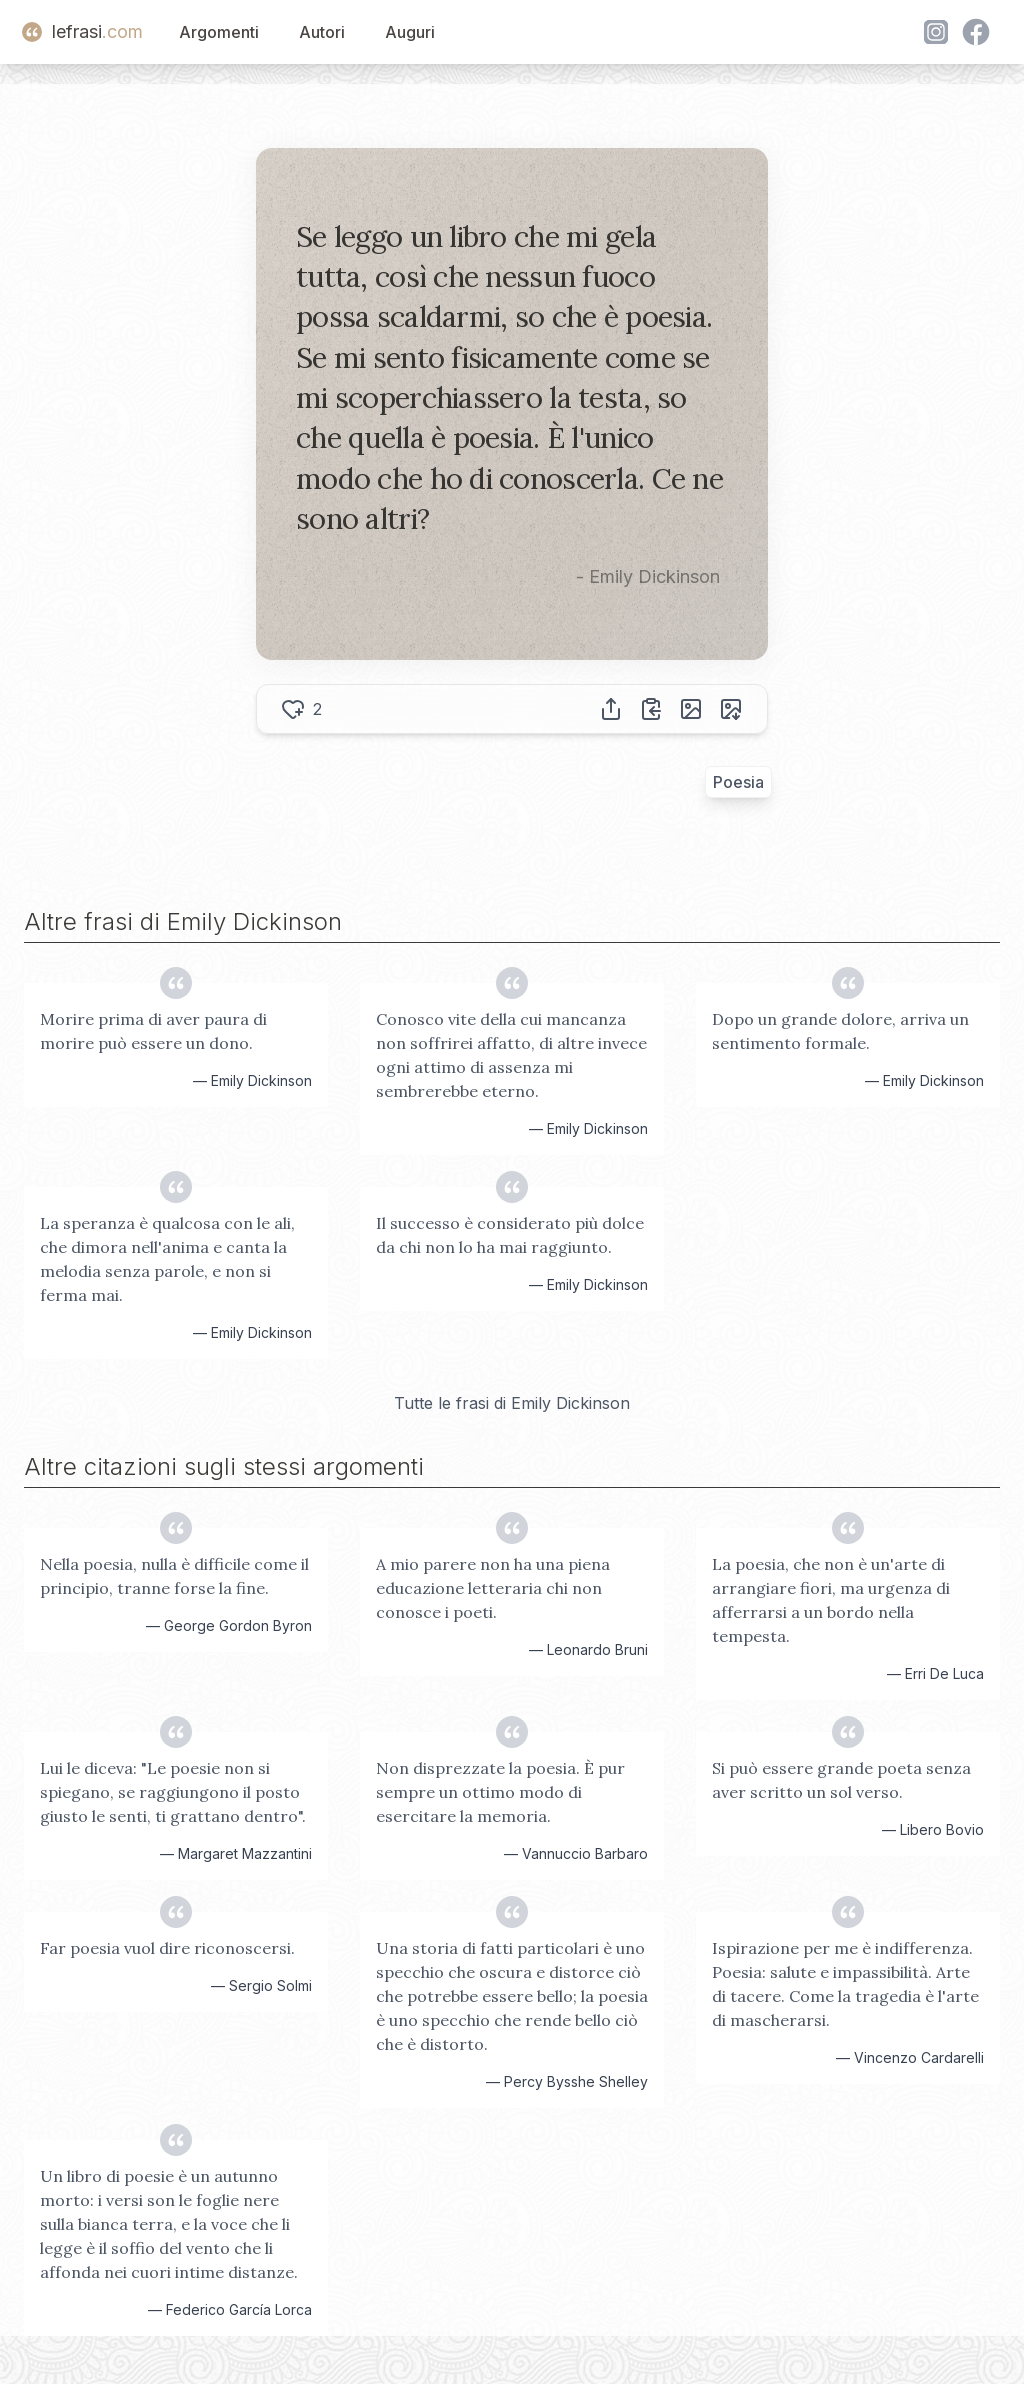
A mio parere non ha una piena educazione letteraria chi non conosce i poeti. (493, 1588)
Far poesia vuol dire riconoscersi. (167, 1948)
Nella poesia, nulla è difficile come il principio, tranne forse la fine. (174, 1576)
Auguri (410, 32)
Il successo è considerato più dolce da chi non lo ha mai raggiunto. (510, 1235)
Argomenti (219, 32)
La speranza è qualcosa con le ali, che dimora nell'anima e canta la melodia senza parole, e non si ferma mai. (167, 1259)
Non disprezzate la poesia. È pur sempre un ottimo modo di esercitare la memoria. (500, 1792)
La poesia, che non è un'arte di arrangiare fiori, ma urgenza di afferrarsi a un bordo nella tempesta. (831, 1600)
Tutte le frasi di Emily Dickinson (512, 1403)
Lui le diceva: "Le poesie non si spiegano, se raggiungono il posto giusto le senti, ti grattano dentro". (173, 1792)
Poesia (738, 782)
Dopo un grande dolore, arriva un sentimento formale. (840, 1031)
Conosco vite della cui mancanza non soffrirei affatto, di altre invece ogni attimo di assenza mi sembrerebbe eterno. (511, 1055)
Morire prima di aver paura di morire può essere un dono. (153, 1031)
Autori (322, 32)
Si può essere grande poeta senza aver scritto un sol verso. (841, 1780)
